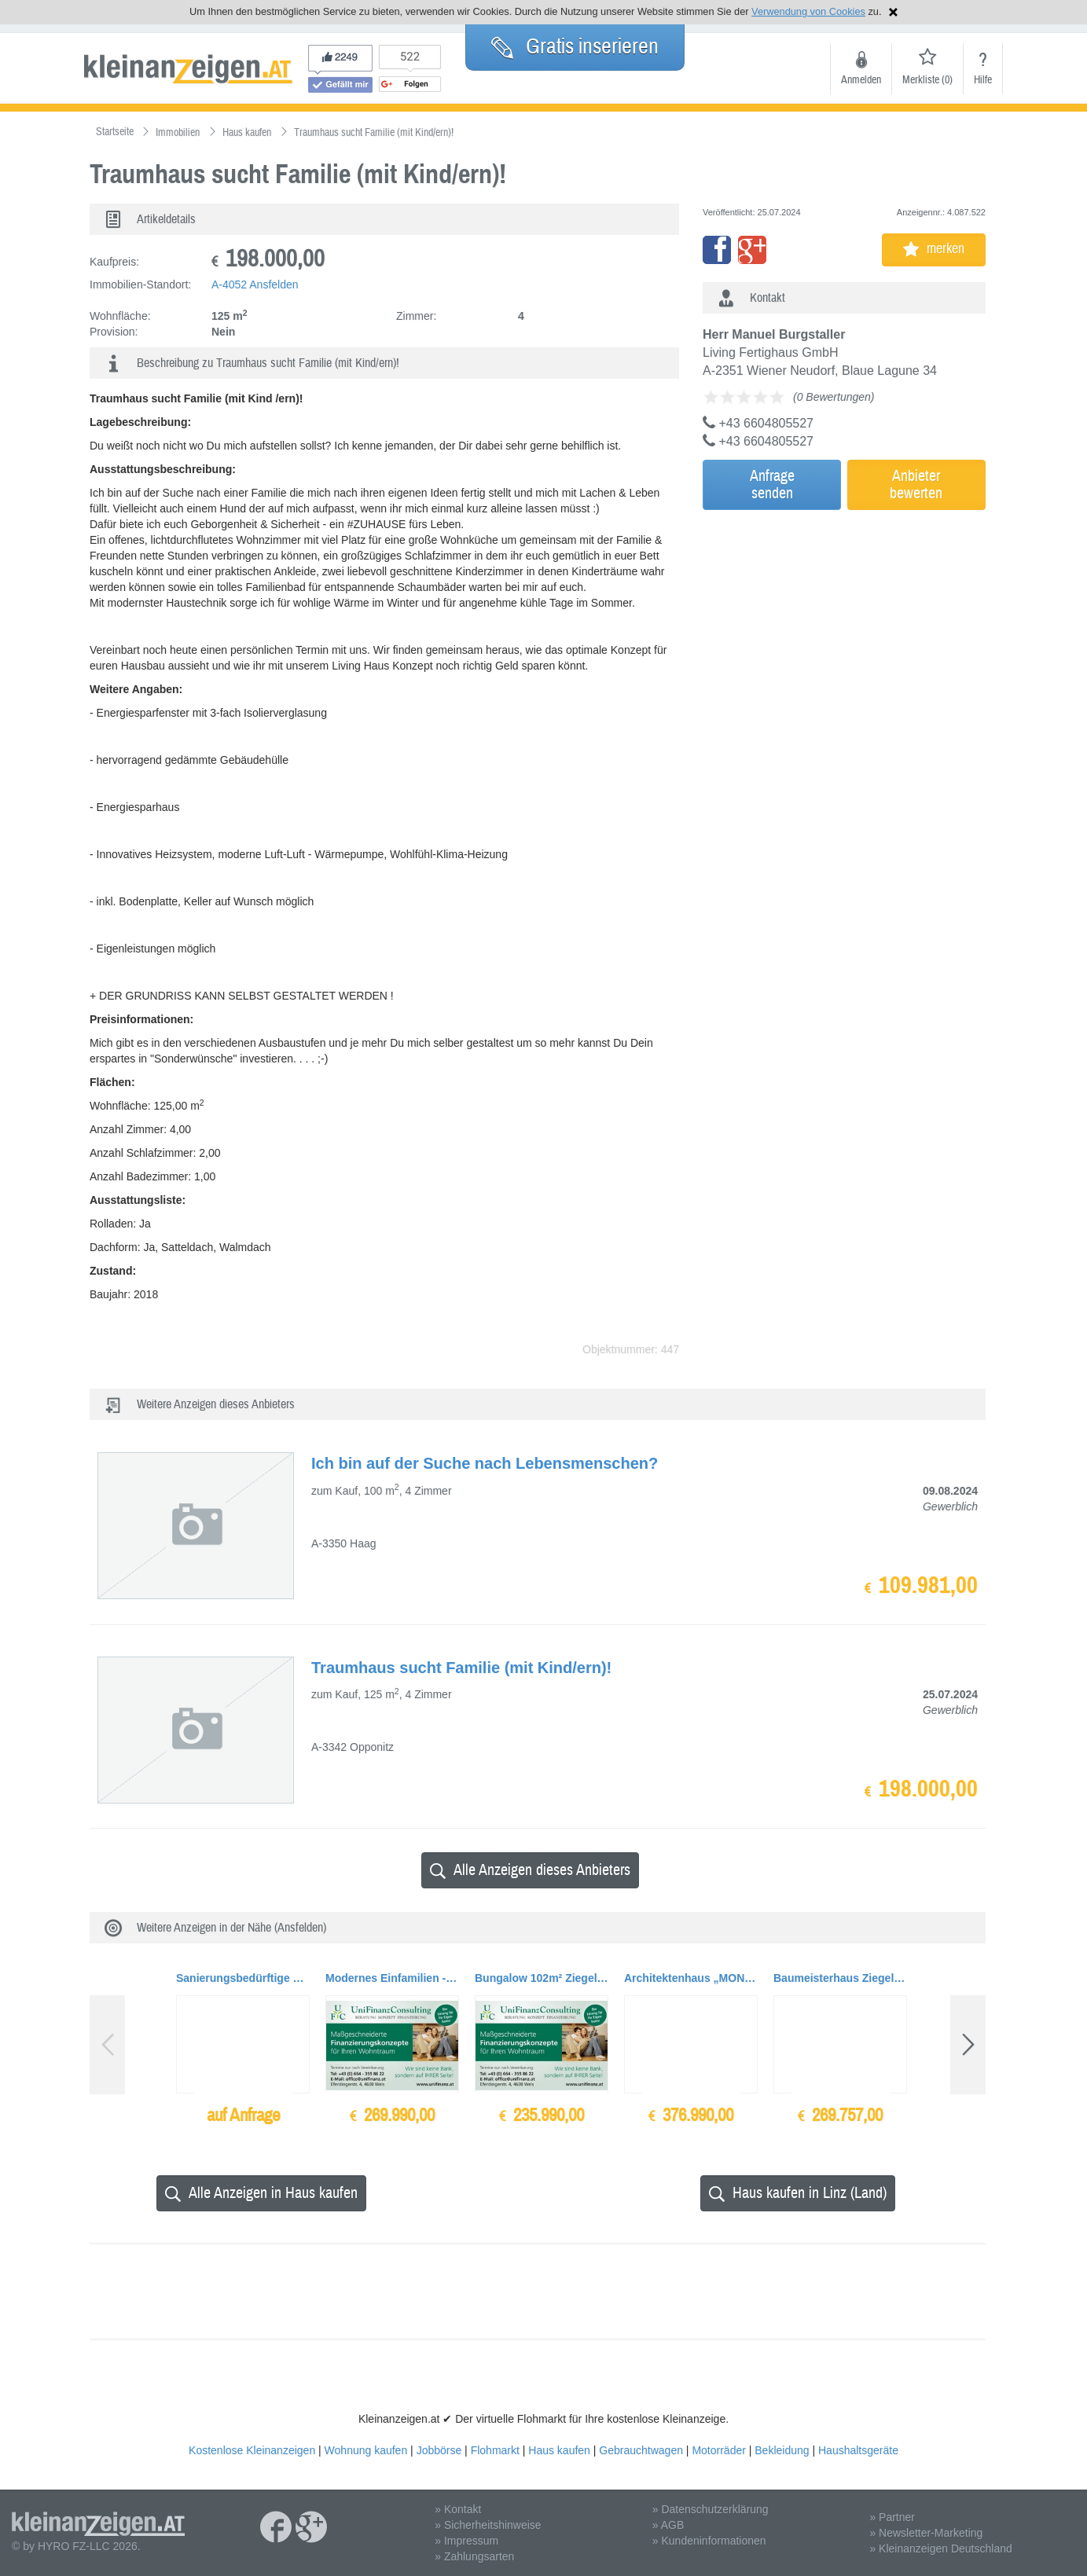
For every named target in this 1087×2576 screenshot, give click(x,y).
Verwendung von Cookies (808, 11)
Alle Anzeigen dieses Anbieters (530, 1870)
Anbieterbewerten (916, 484)
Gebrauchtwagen (641, 2450)
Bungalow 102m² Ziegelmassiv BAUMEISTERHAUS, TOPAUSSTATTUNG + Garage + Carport (541, 1978)
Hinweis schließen (893, 12)
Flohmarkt (495, 2450)
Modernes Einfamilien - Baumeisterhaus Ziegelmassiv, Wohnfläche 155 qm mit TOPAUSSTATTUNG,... (392, 1978)
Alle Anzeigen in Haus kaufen (261, 2193)
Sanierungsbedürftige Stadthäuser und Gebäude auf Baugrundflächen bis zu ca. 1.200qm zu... (243, 1978)
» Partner (892, 2517)
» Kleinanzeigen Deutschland (940, 2548)
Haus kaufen (559, 2450)
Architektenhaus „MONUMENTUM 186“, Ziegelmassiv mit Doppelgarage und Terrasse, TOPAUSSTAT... (691, 1978)
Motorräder (718, 2450)
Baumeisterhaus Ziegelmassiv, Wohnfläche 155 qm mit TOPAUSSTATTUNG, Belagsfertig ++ (840, 1978)
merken (933, 249)
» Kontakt (458, 2509)
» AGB (668, 2525)
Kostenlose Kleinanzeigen (252, 2450)
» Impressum (466, 2540)
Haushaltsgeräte (858, 2450)
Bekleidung (782, 2450)
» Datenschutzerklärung (710, 2509)
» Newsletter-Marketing (925, 2532)
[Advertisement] (840, 624)
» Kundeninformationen (709, 2540)
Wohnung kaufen (366, 2450)
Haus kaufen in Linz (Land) (798, 2193)
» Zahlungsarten (474, 2556)
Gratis (575, 46)
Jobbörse (439, 2450)
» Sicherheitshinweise (488, 2525)
